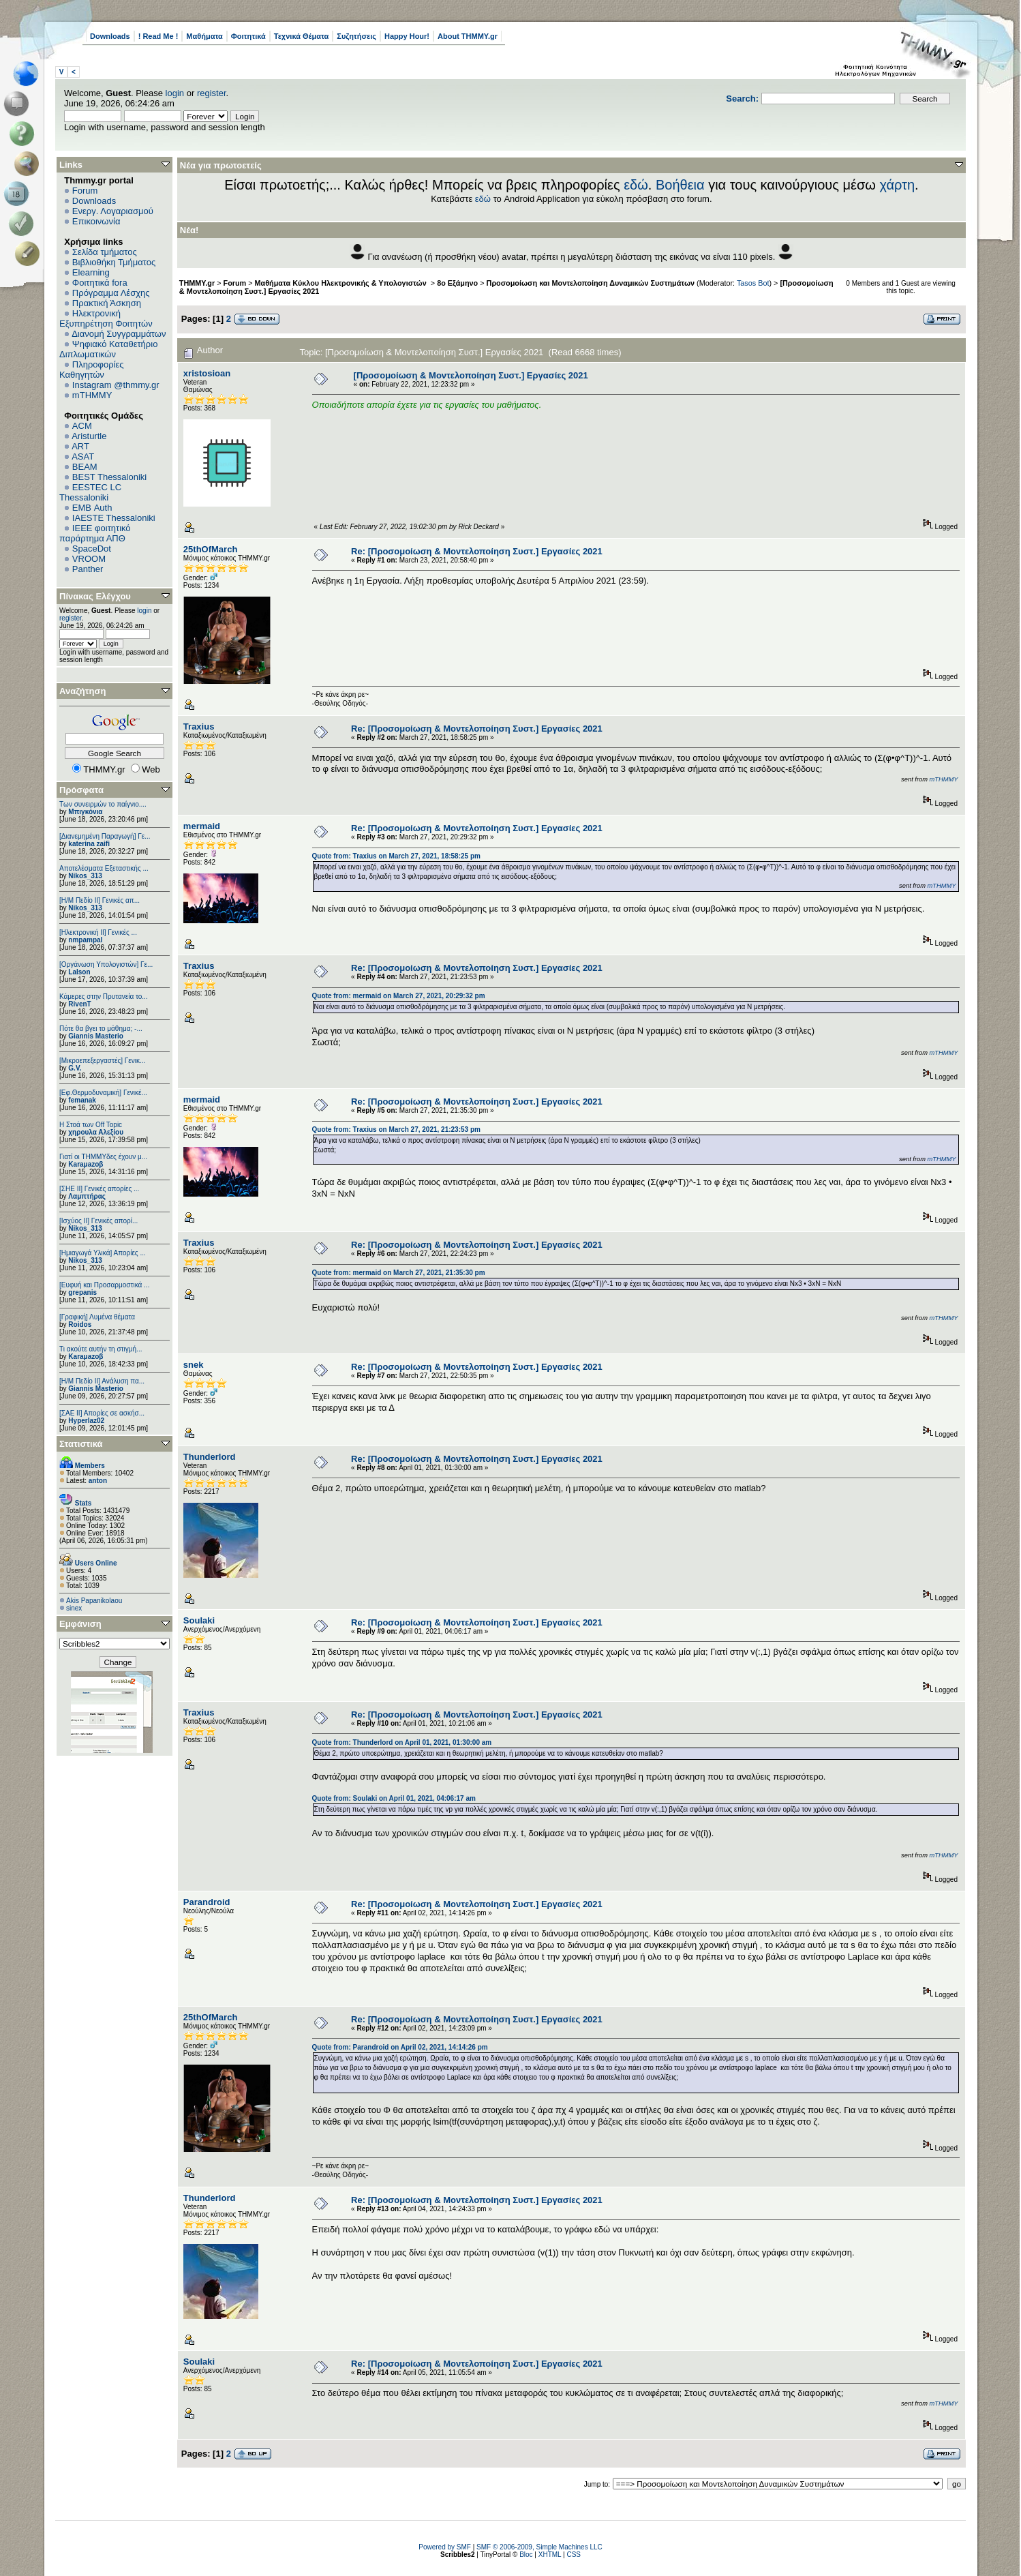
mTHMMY (92, 395)
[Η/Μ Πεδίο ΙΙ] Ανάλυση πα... (101, 1381)
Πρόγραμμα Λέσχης (111, 293)
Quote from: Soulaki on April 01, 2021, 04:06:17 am (394, 1798)
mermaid (201, 826)
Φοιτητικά (248, 36)
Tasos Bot (753, 283)
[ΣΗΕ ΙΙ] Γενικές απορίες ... (99, 1189)
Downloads (110, 36)
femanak (82, 1100)
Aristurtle (89, 436)
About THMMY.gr (468, 36)
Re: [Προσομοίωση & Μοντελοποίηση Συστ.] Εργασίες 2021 (477, 551)
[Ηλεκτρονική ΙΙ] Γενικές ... (98, 932)
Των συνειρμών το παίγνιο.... (103, 804)
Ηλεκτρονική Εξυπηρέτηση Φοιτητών (106, 318)
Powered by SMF (444, 2547)
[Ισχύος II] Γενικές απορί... (98, 1221)
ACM (82, 426)
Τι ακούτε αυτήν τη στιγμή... (100, 1349)
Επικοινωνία (96, 221)
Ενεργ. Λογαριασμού (112, 211)
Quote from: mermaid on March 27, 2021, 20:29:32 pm (398, 996)
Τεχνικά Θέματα (301, 36)
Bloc (525, 2554)
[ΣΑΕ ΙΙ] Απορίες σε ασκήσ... (101, 1413)
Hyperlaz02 (86, 1420)
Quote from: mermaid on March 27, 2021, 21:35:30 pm (398, 1272)
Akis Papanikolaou (94, 1600)
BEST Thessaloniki (109, 477)
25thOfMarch (210, 549)
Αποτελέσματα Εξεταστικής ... (104, 868)
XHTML (550, 2554)
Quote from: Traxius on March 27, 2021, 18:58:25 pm (396, 856)
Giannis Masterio (95, 1036)
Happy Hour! (406, 36)
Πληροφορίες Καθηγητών (91, 369)
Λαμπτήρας (87, 1196)
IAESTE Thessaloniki (113, 518)
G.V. (74, 1068)
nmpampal (85, 940)
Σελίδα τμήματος (104, 252)
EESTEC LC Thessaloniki (90, 492)
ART (80, 446)
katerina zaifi (89, 844)
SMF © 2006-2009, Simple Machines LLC (539, 2547)
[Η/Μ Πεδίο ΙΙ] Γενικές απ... (99, 900)
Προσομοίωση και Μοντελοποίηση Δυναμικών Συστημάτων (591, 283)
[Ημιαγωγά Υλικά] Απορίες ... (102, 1253)
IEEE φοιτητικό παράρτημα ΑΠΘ (95, 533)
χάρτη (897, 184)
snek (193, 1365)
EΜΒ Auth (92, 508)
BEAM (84, 467)
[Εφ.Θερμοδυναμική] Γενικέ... (103, 1092)
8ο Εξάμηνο (457, 283)
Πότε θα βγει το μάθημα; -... (100, 1028)
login (175, 93)
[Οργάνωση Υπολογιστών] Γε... (106, 964)
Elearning (91, 272)
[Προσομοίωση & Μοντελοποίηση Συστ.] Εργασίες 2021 (471, 375)
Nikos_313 (85, 876)
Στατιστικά (81, 1444)
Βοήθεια (680, 184)
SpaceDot (91, 548)
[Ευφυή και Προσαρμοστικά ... (104, 1285)
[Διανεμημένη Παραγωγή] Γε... (105, 836)
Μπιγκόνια (85, 811)
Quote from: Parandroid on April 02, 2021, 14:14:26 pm (400, 2047)
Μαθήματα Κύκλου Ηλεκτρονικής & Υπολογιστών (342, 283)
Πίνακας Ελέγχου (95, 596)
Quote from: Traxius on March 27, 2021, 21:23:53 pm (396, 1129)
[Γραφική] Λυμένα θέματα (97, 1317)
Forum (85, 190)
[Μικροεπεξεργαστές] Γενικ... (102, 1060)
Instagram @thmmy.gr (115, 385)
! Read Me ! (158, 36)
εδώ (636, 184)
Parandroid (206, 1902)
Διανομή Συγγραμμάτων (119, 334)
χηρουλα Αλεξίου (95, 1132)
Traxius (199, 726)
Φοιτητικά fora (99, 283)
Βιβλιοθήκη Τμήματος (113, 262)
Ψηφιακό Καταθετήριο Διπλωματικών (108, 349)
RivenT (79, 1004)
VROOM (89, 559)
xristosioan (206, 373)
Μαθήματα (204, 36)
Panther (88, 569)
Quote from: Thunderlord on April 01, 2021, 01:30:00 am (402, 1742)
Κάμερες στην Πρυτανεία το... (103, 996)
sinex (74, 1608)
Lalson (79, 972)
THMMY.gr (197, 283)
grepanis (82, 1292)
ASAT (83, 456)
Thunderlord (209, 1457)
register (211, 93)
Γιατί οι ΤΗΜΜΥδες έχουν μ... (103, 1156)
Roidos (79, 1324)
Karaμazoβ (85, 1164)
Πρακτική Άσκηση (106, 303)
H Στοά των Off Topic (90, 1124)
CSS (573, 2554)
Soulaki (199, 1620)
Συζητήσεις (356, 36)
